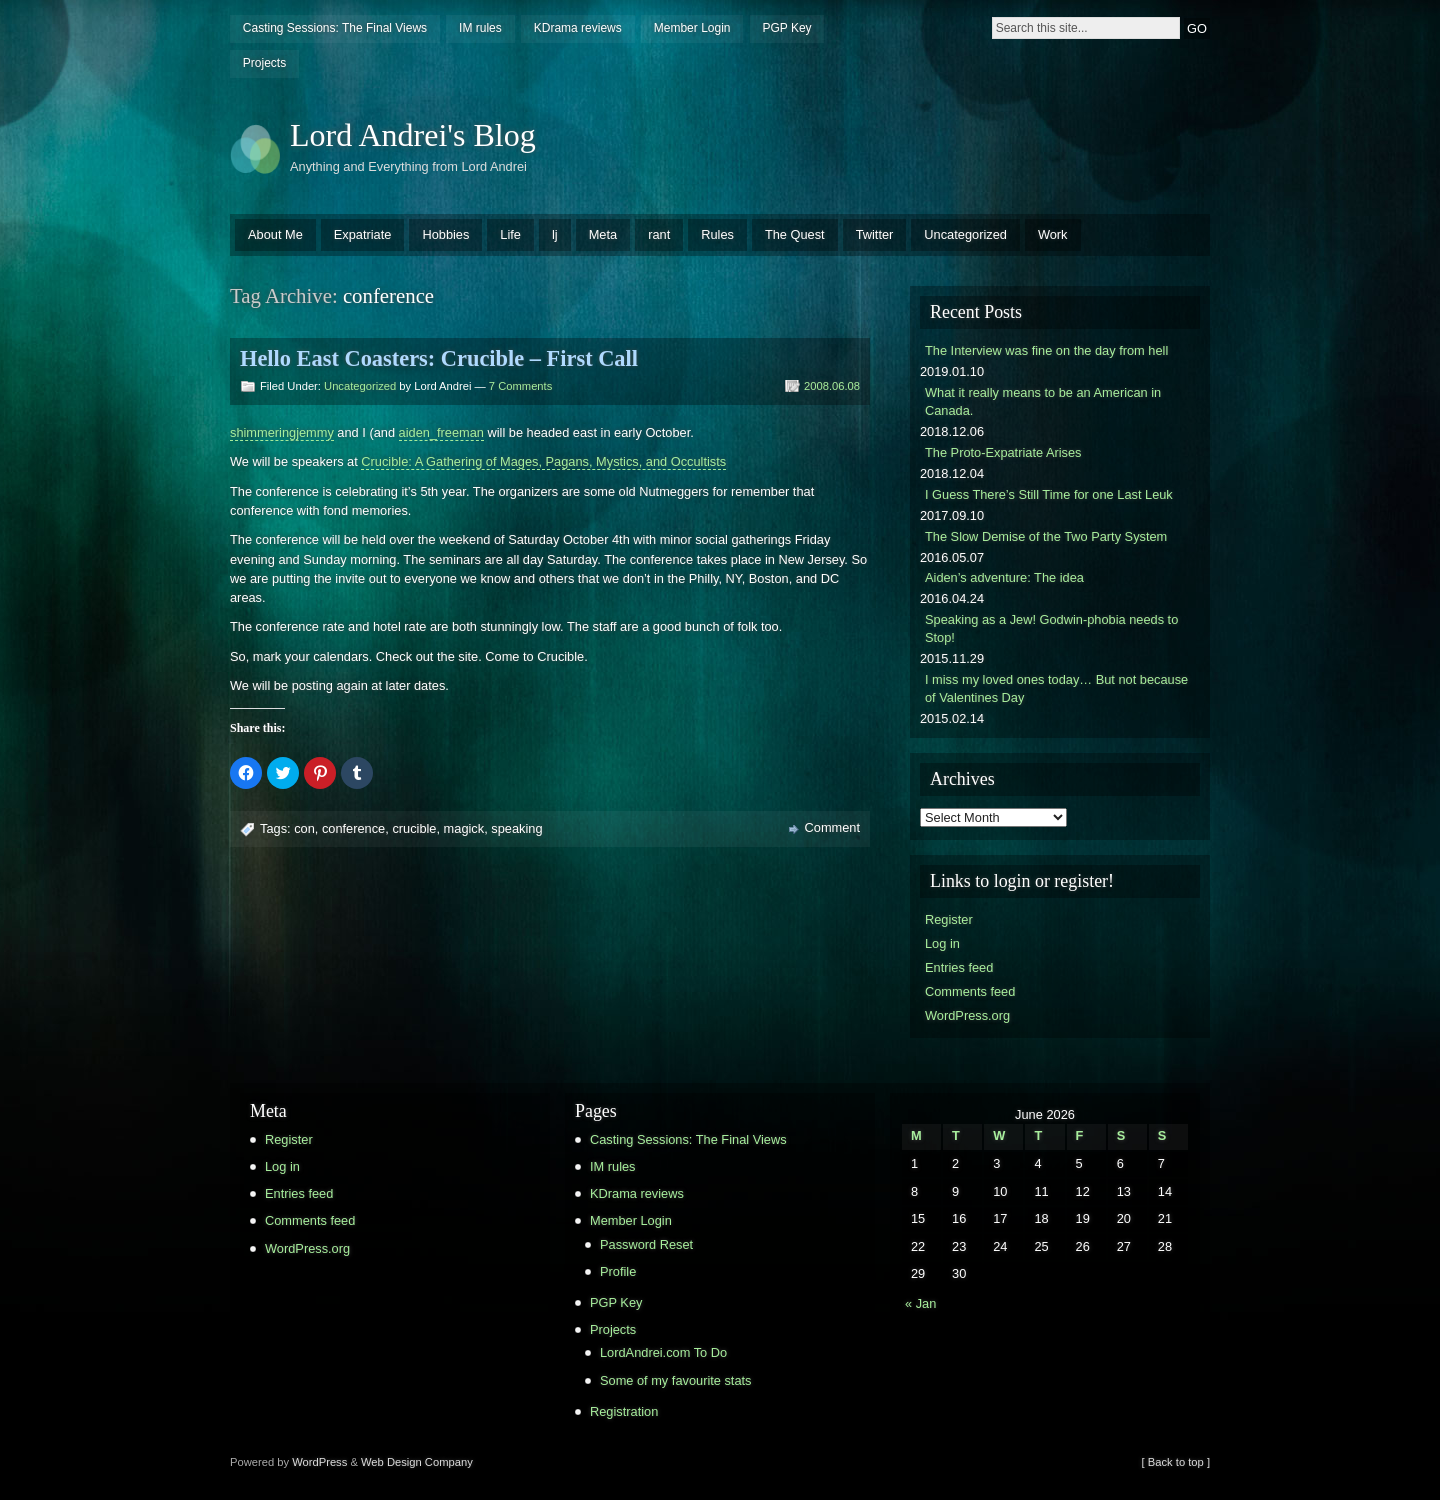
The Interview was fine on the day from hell (1046, 350)
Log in (942, 943)
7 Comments (520, 386)
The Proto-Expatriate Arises (1003, 452)
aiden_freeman (441, 432)
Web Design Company (417, 1462)
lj (555, 234)
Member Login (692, 28)
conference (353, 828)
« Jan (920, 1303)
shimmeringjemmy (282, 432)
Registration (624, 1411)
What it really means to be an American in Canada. (1043, 401)
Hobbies (445, 234)
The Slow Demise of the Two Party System (1046, 536)
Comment (832, 827)
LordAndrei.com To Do (663, 1352)
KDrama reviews (578, 28)
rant (659, 234)
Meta (603, 234)
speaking (516, 828)
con (304, 828)
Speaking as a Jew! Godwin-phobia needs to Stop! (1051, 628)
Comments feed (970, 991)
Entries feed (959, 967)
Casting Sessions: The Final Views (335, 28)
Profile (618, 1271)
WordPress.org (967, 1015)
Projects (264, 63)
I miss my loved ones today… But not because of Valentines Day (1056, 688)
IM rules (480, 28)
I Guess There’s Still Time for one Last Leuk (1049, 494)
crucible (414, 828)
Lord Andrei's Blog (413, 135)
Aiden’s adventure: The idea (1004, 577)
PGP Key (786, 28)
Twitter (875, 234)
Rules (717, 234)
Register (949, 919)
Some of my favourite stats (676, 1380)
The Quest (795, 234)
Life (510, 234)
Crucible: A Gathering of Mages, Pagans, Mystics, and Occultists (543, 461)
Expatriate (363, 234)
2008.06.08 (832, 386)
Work (1053, 234)
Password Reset (646, 1244)
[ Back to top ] (1176, 1462)
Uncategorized (965, 234)
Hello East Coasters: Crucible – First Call (439, 358)
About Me (275, 234)
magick (464, 828)
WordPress (319, 1462)
